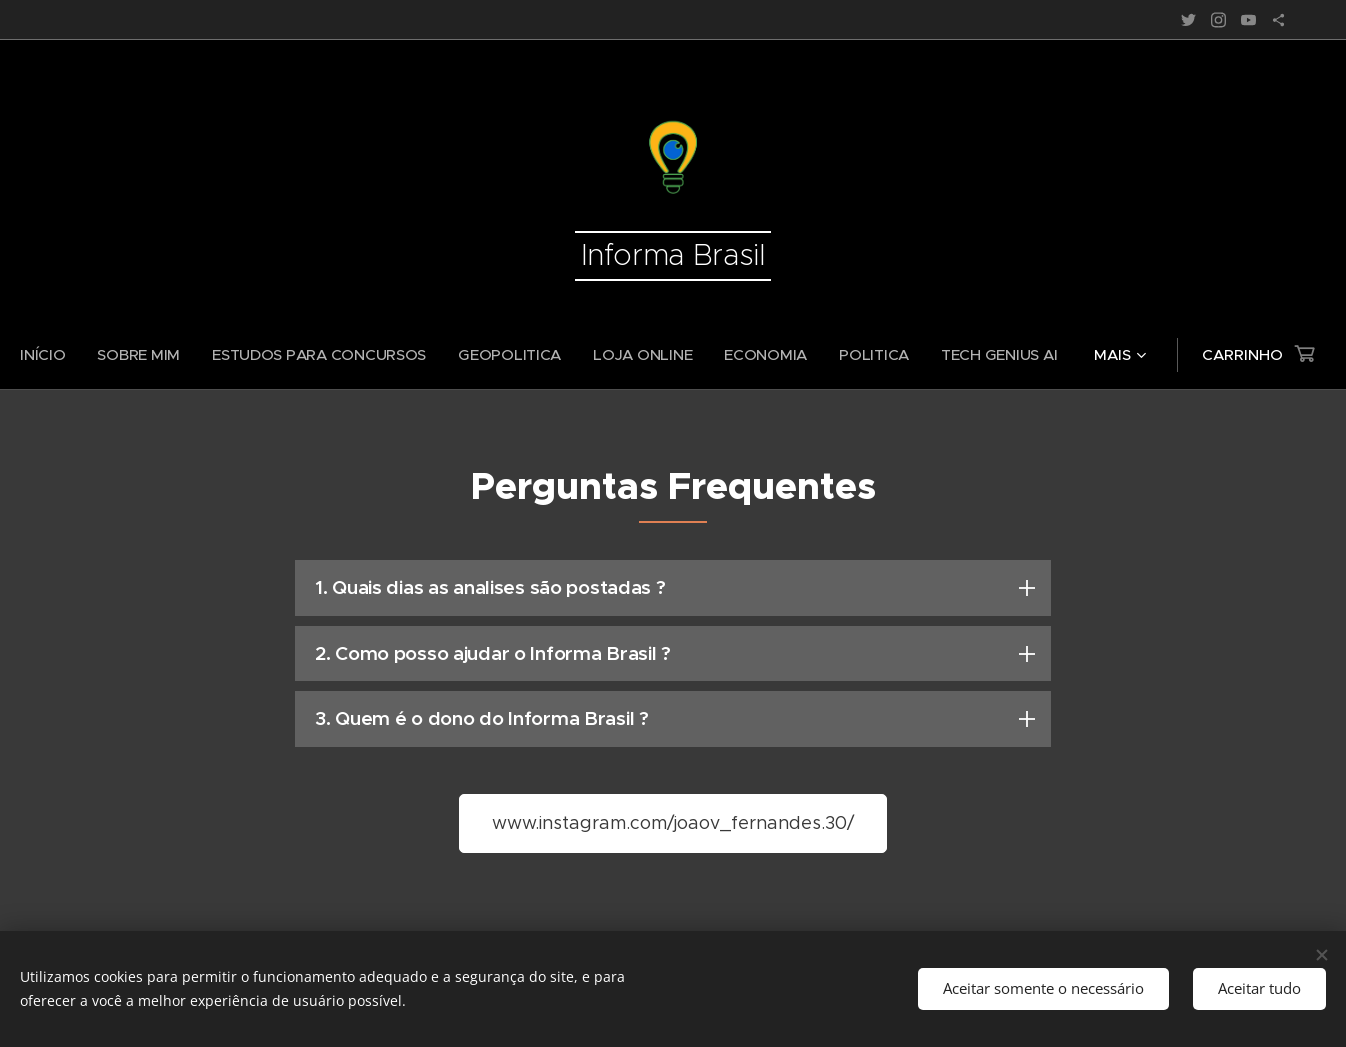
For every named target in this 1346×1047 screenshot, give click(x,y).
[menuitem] (115, 355)
